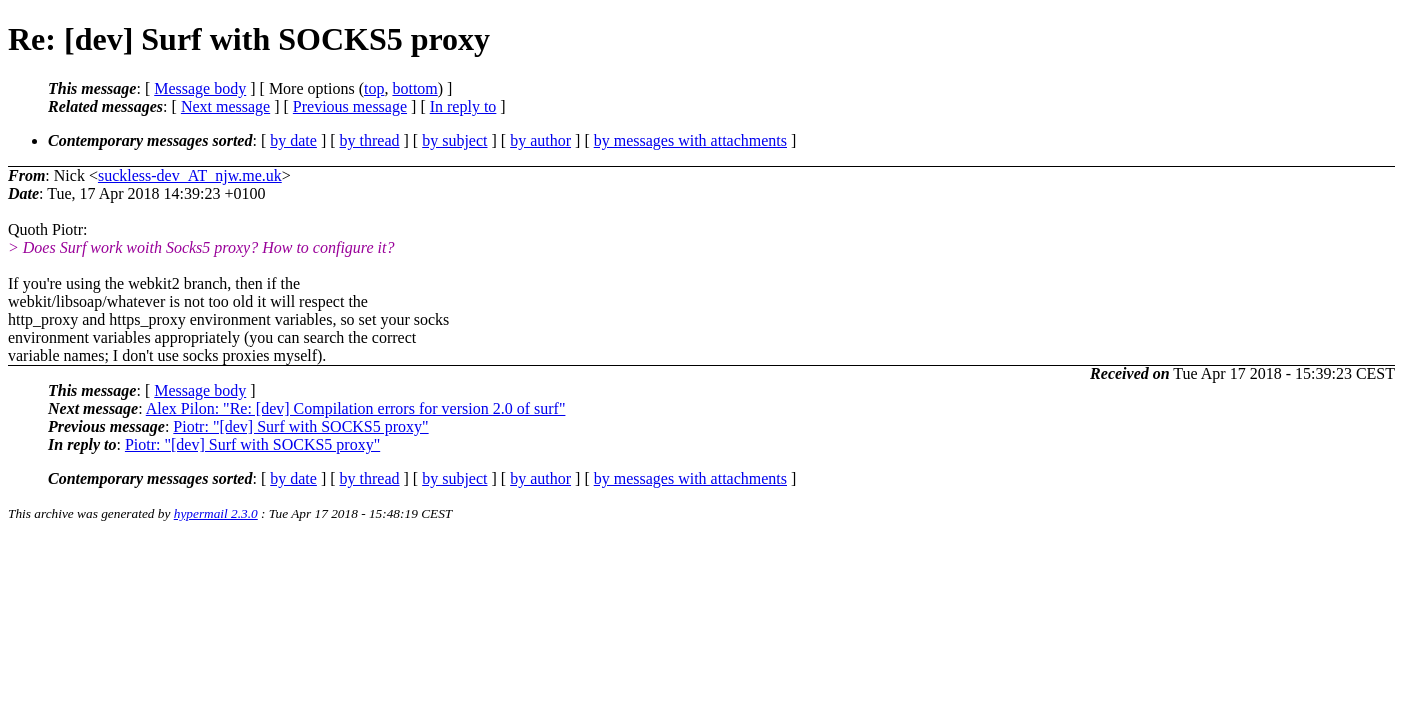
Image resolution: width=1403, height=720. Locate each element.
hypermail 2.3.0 (216, 513)
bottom (414, 88)
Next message (225, 106)
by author (540, 140)
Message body (200, 88)
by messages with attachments (690, 140)
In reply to (463, 106)
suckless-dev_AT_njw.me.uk (190, 175)
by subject (454, 140)
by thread (370, 140)
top (374, 88)
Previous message (350, 106)
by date (293, 140)
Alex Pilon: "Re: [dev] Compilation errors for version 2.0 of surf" (356, 408)
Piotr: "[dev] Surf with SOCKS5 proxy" (300, 426)
